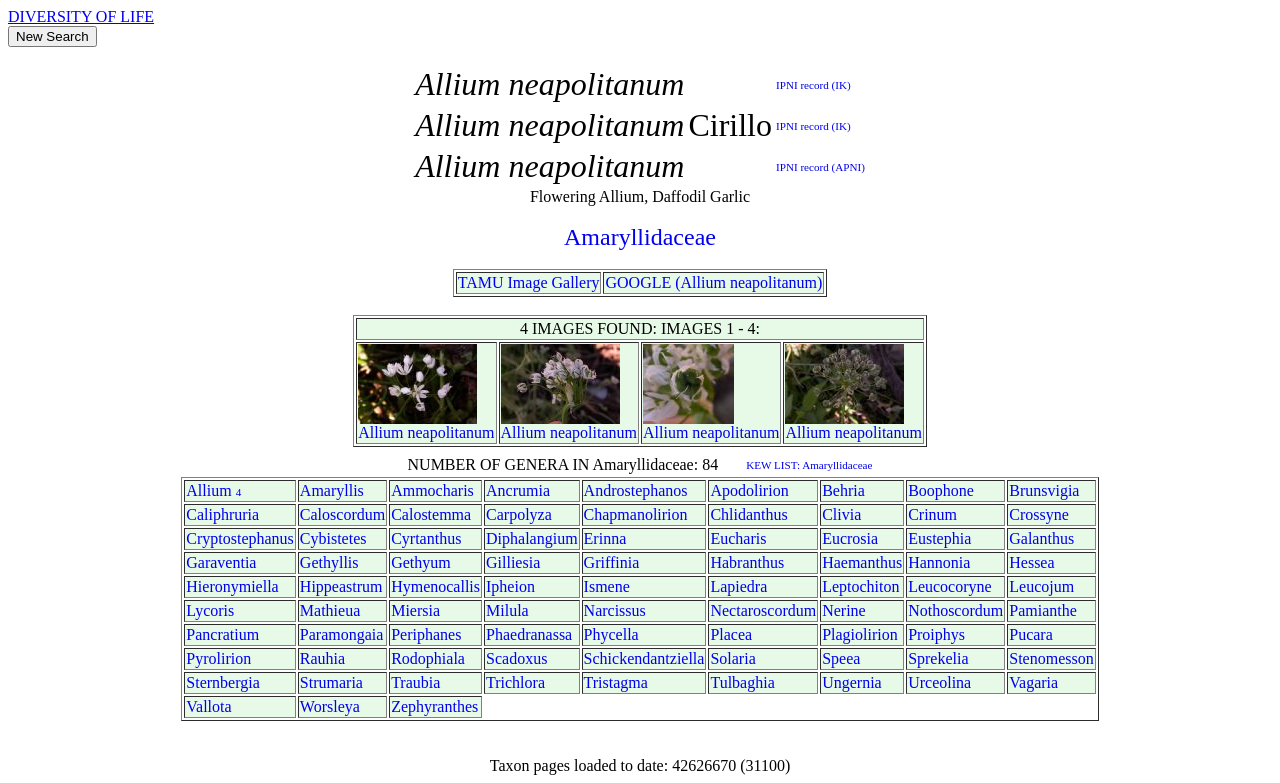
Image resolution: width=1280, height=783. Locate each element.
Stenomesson (1051, 658)
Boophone (941, 490)
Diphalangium (532, 538)
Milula (507, 610)
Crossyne (1039, 514)
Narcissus (615, 610)
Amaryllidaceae (640, 237)
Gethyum (421, 562)
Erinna (605, 538)
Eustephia (939, 538)
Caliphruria (222, 514)
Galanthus (1041, 538)
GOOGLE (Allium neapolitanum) (713, 282)
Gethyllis (329, 562)
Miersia (415, 610)
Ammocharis (432, 490)
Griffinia (612, 562)
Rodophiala (428, 658)
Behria (843, 490)
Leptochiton (860, 586)
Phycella (611, 634)
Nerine (844, 610)
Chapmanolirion (636, 514)
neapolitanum (450, 432)
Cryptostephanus (240, 538)
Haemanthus (862, 562)
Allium (380, 432)
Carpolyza (519, 514)
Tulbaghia (742, 682)
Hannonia (939, 562)
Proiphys (936, 634)
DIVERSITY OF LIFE (81, 16)
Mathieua (330, 610)
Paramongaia (342, 634)
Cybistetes (333, 538)
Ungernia (852, 682)
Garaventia (221, 562)
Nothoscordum (955, 610)
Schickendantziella (644, 658)
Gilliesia (513, 562)
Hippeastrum (341, 586)
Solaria (732, 658)
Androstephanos (636, 490)
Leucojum (1041, 586)
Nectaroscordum (763, 610)
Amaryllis (332, 490)
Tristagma (616, 682)
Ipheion (510, 586)
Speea (841, 658)
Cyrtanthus (426, 538)
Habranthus (747, 562)
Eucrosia (850, 538)
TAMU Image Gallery (529, 282)
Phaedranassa (529, 634)
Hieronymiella (232, 586)
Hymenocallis (435, 586)
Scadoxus (516, 658)
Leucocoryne (950, 586)
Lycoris (210, 610)
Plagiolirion (860, 634)
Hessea (1031, 562)
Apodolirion (749, 490)
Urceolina (939, 682)
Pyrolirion (218, 658)
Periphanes (426, 634)
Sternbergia (222, 682)
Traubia (415, 682)
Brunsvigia (1044, 490)
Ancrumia (518, 490)
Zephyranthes (434, 706)
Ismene (607, 586)
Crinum (932, 514)
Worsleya (330, 706)
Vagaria (1033, 682)
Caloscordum (342, 514)
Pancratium (222, 634)
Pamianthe (1043, 610)
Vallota (208, 706)
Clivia (841, 514)
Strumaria (331, 682)
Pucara (1031, 634)
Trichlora (515, 682)
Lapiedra (738, 586)
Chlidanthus (748, 514)
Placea (731, 634)
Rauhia (322, 658)
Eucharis (738, 538)
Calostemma (431, 514)
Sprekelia (938, 658)
